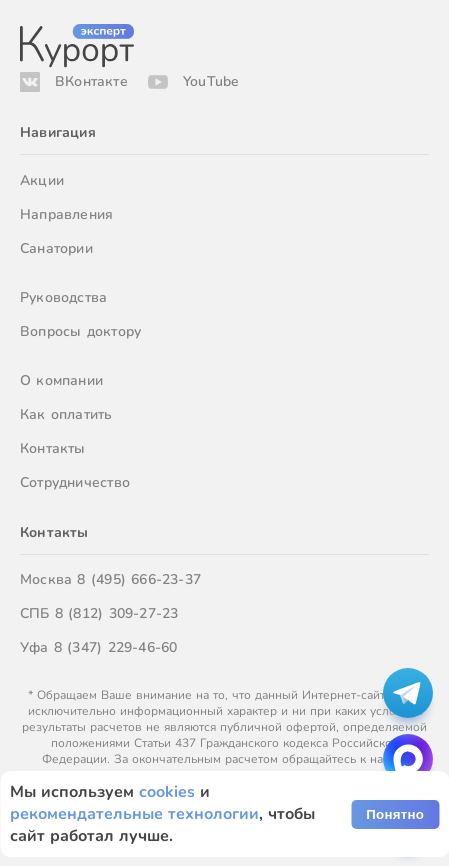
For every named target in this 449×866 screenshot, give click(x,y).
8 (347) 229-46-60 (116, 647)
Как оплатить (66, 414)
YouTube (211, 81)
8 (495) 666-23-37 (139, 579)
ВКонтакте (91, 81)
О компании (61, 380)
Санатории (56, 248)
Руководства (63, 297)
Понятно (395, 814)
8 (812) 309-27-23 (117, 613)
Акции (42, 180)
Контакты (53, 448)
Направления (66, 214)
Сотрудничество (75, 482)
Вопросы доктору (80, 331)
